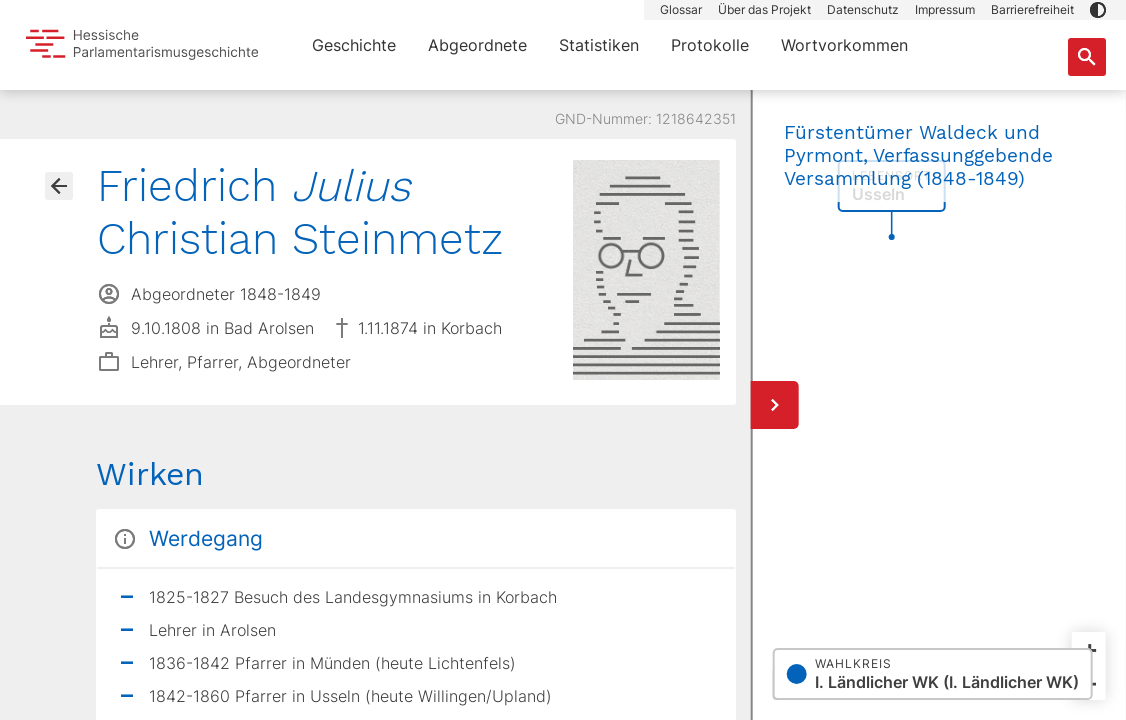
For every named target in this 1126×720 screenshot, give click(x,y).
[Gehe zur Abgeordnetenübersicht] (59, 186)
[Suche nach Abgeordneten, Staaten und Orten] (1087, 57)
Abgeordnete (477, 45)
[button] (1098, 10)
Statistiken (599, 45)
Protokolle (710, 45)
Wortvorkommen (844, 45)
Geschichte (354, 45)
